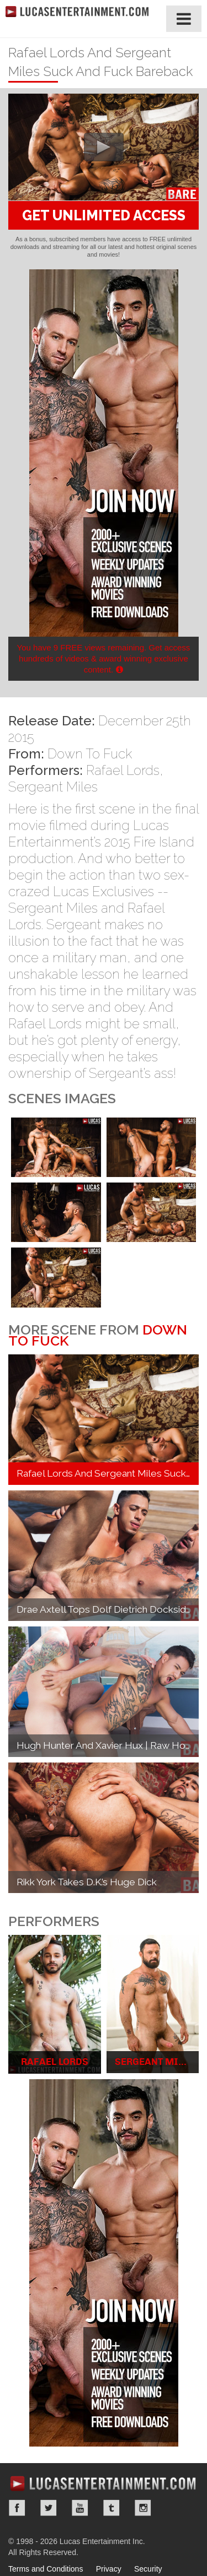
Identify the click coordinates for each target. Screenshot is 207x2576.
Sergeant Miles (53, 787)
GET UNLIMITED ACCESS (103, 215)
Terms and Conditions (45, 2568)
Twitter (48, 2508)
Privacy (108, 2568)
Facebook (17, 2508)
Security (148, 2568)
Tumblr (111, 2508)
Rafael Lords (123, 770)
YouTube (80, 2508)
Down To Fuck (89, 754)
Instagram (143, 2508)
